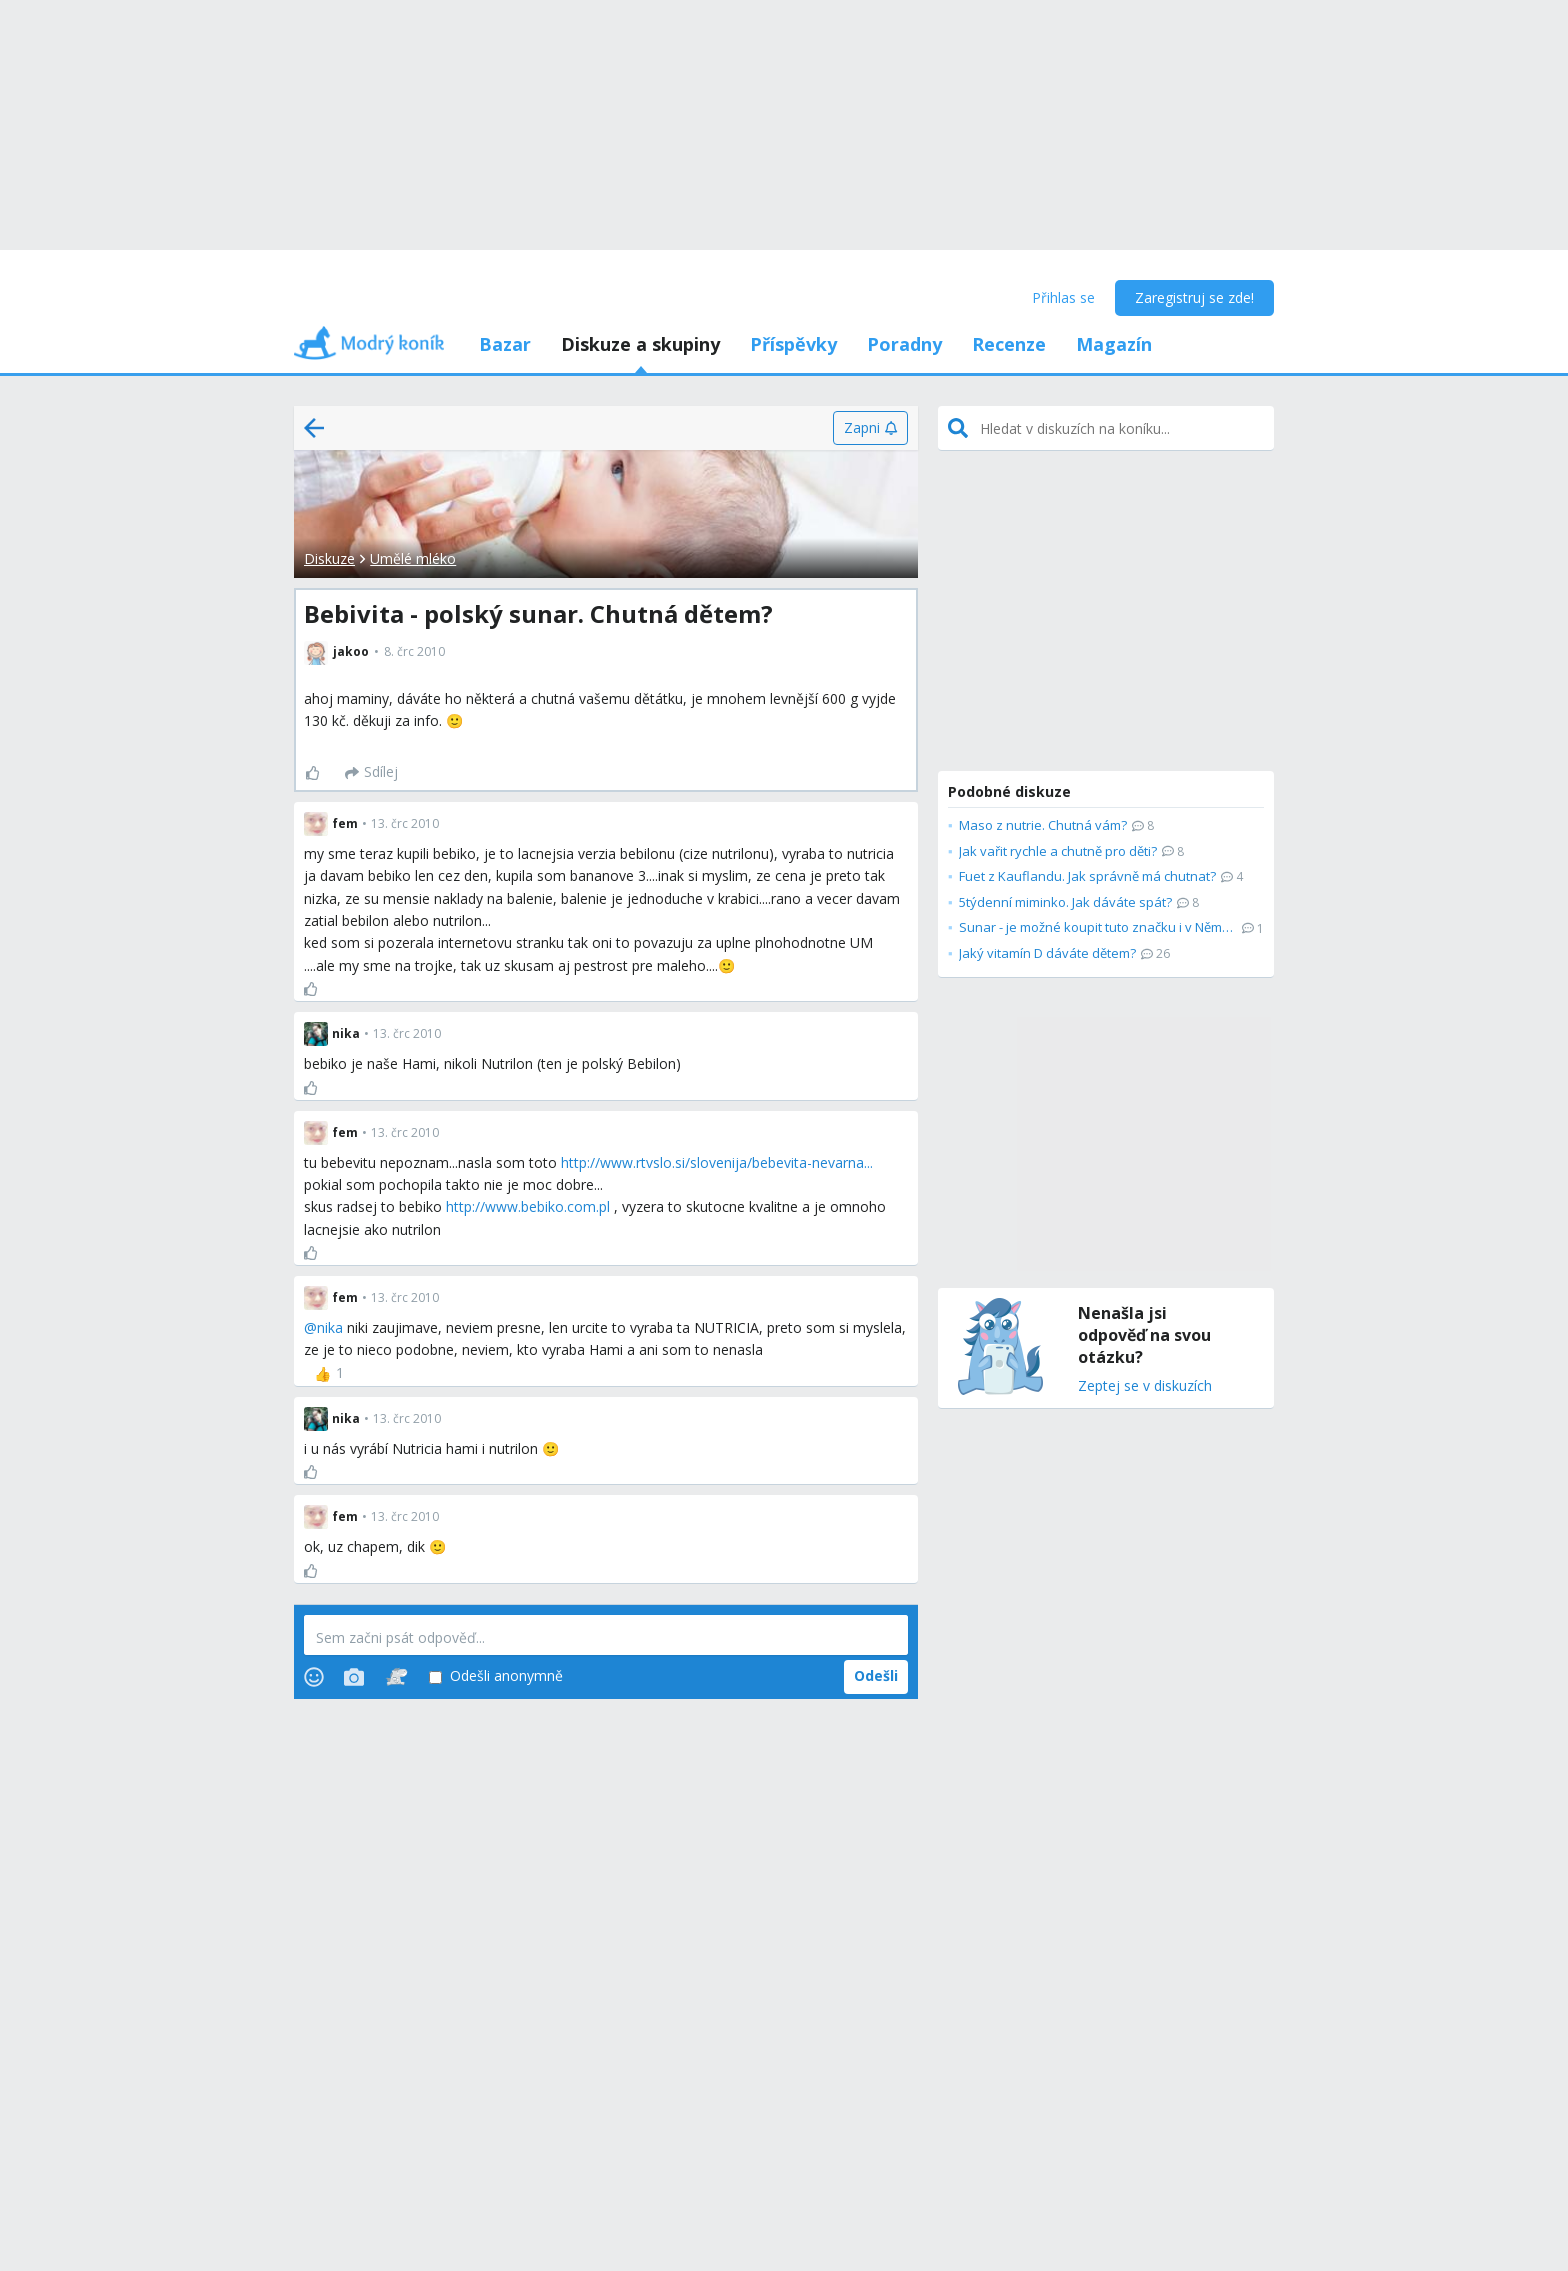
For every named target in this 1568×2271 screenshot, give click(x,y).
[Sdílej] (371, 773)
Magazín (1114, 344)
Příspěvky (793, 344)
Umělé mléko (413, 558)
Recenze (1009, 344)
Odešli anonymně (496, 1676)
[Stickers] (396, 1677)
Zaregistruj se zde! (1194, 297)
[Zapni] (870, 428)
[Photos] (354, 1677)
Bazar (505, 344)
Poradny (904, 344)
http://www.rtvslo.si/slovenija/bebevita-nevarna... (717, 1162)
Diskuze (329, 558)
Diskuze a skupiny (640, 344)
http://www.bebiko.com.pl (528, 1206)
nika (330, 1327)
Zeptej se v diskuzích (1145, 1386)
